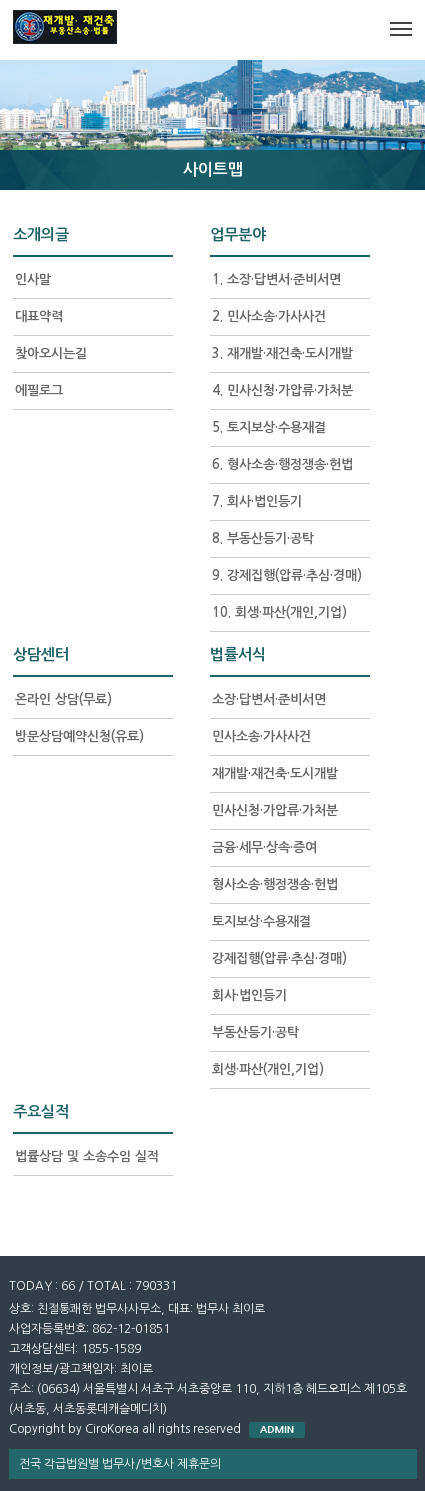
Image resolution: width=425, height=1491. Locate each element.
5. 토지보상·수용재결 (269, 427)
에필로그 (39, 390)
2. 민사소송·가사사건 (269, 316)
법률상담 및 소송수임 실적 (87, 1156)
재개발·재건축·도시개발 (275, 773)
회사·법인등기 (249, 995)
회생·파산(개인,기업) (268, 1069)
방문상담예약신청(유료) (79, 736)
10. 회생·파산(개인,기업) (279, 612)
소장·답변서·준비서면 (269, 699)
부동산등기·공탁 (255, 1032)
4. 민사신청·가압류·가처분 (282, 390)
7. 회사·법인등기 (257, 501)
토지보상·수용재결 (261, 921)
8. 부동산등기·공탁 (263, 538)
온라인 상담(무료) (63, 699)
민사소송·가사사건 (261, 736)
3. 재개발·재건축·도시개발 (282, 353)
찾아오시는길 (51, 353)
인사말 (33, 279)
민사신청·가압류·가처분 (275, 810)
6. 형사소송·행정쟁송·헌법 (282, 464)
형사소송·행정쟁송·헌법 (275, 884)
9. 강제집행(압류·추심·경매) (287, 575)
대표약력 (39, 316)
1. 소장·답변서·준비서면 (276, 279)
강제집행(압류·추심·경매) (279, 958)
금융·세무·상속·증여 (264, 847)
